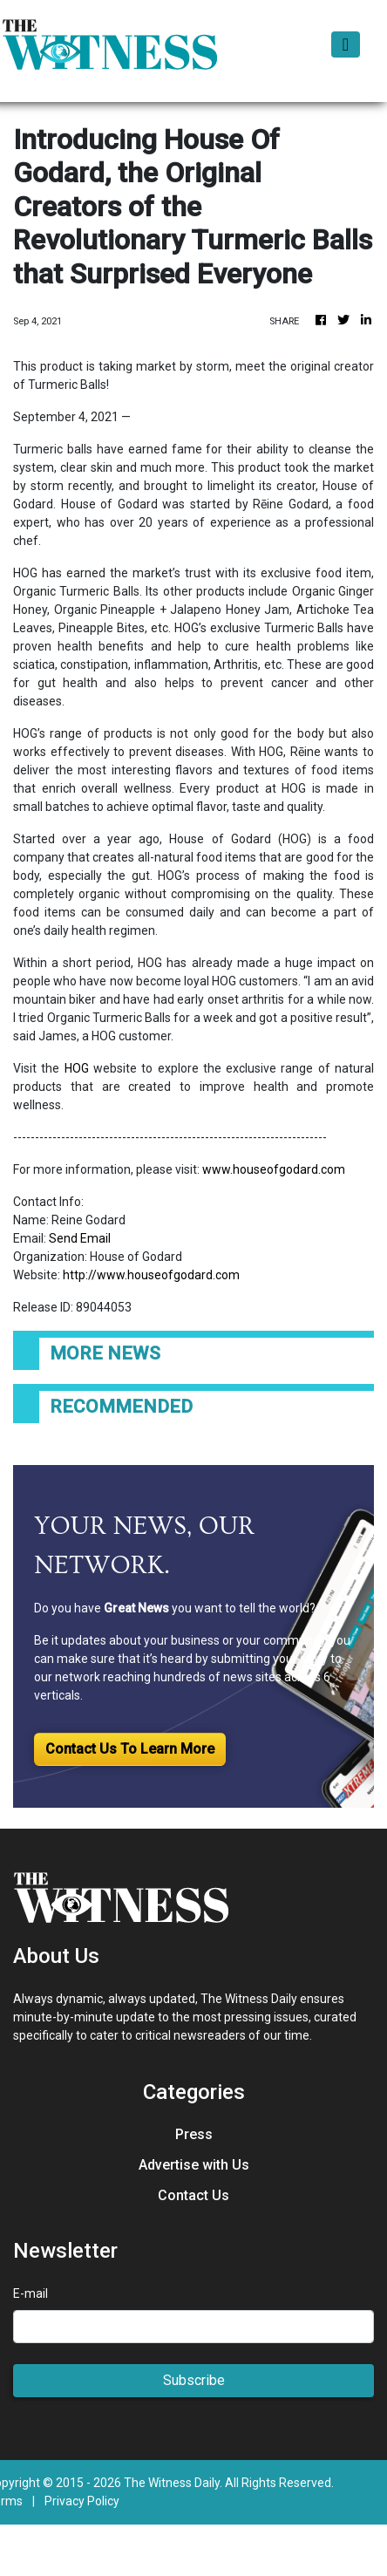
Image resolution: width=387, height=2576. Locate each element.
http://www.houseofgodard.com (151, 1275)
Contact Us (193, 2195)
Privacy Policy (81, 2501)
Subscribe (194, 2380)
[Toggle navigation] (345, 44)
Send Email (80, 1238)
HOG (76, 1068)
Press (194, 2134)
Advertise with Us (194, 2165)
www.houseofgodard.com (273, 1169)
